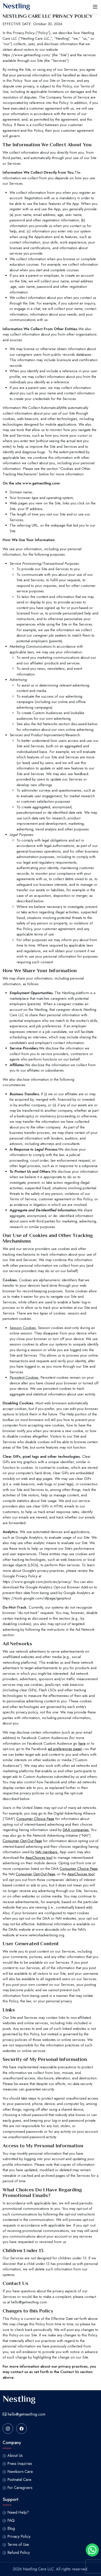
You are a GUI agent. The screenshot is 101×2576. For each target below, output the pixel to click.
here (82, 1743)
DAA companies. (76, 1829)
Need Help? (18, 2512)
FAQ (11, 2520)
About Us (15, 2455)
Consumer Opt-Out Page (22, 1840)
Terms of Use (18, 2544)
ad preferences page (64, 1748)
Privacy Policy (18, 2536)
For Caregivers (19, 2487)
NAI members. (47, 1852)
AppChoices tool (38, 1857)
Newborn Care (20, 2471)
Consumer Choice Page (35, 1818)
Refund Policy (18, 2552)
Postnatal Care (19, 2479)
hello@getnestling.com (26, 2414)
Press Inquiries (19, 2463)
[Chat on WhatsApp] (92, 2549)
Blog (11, 2528)
